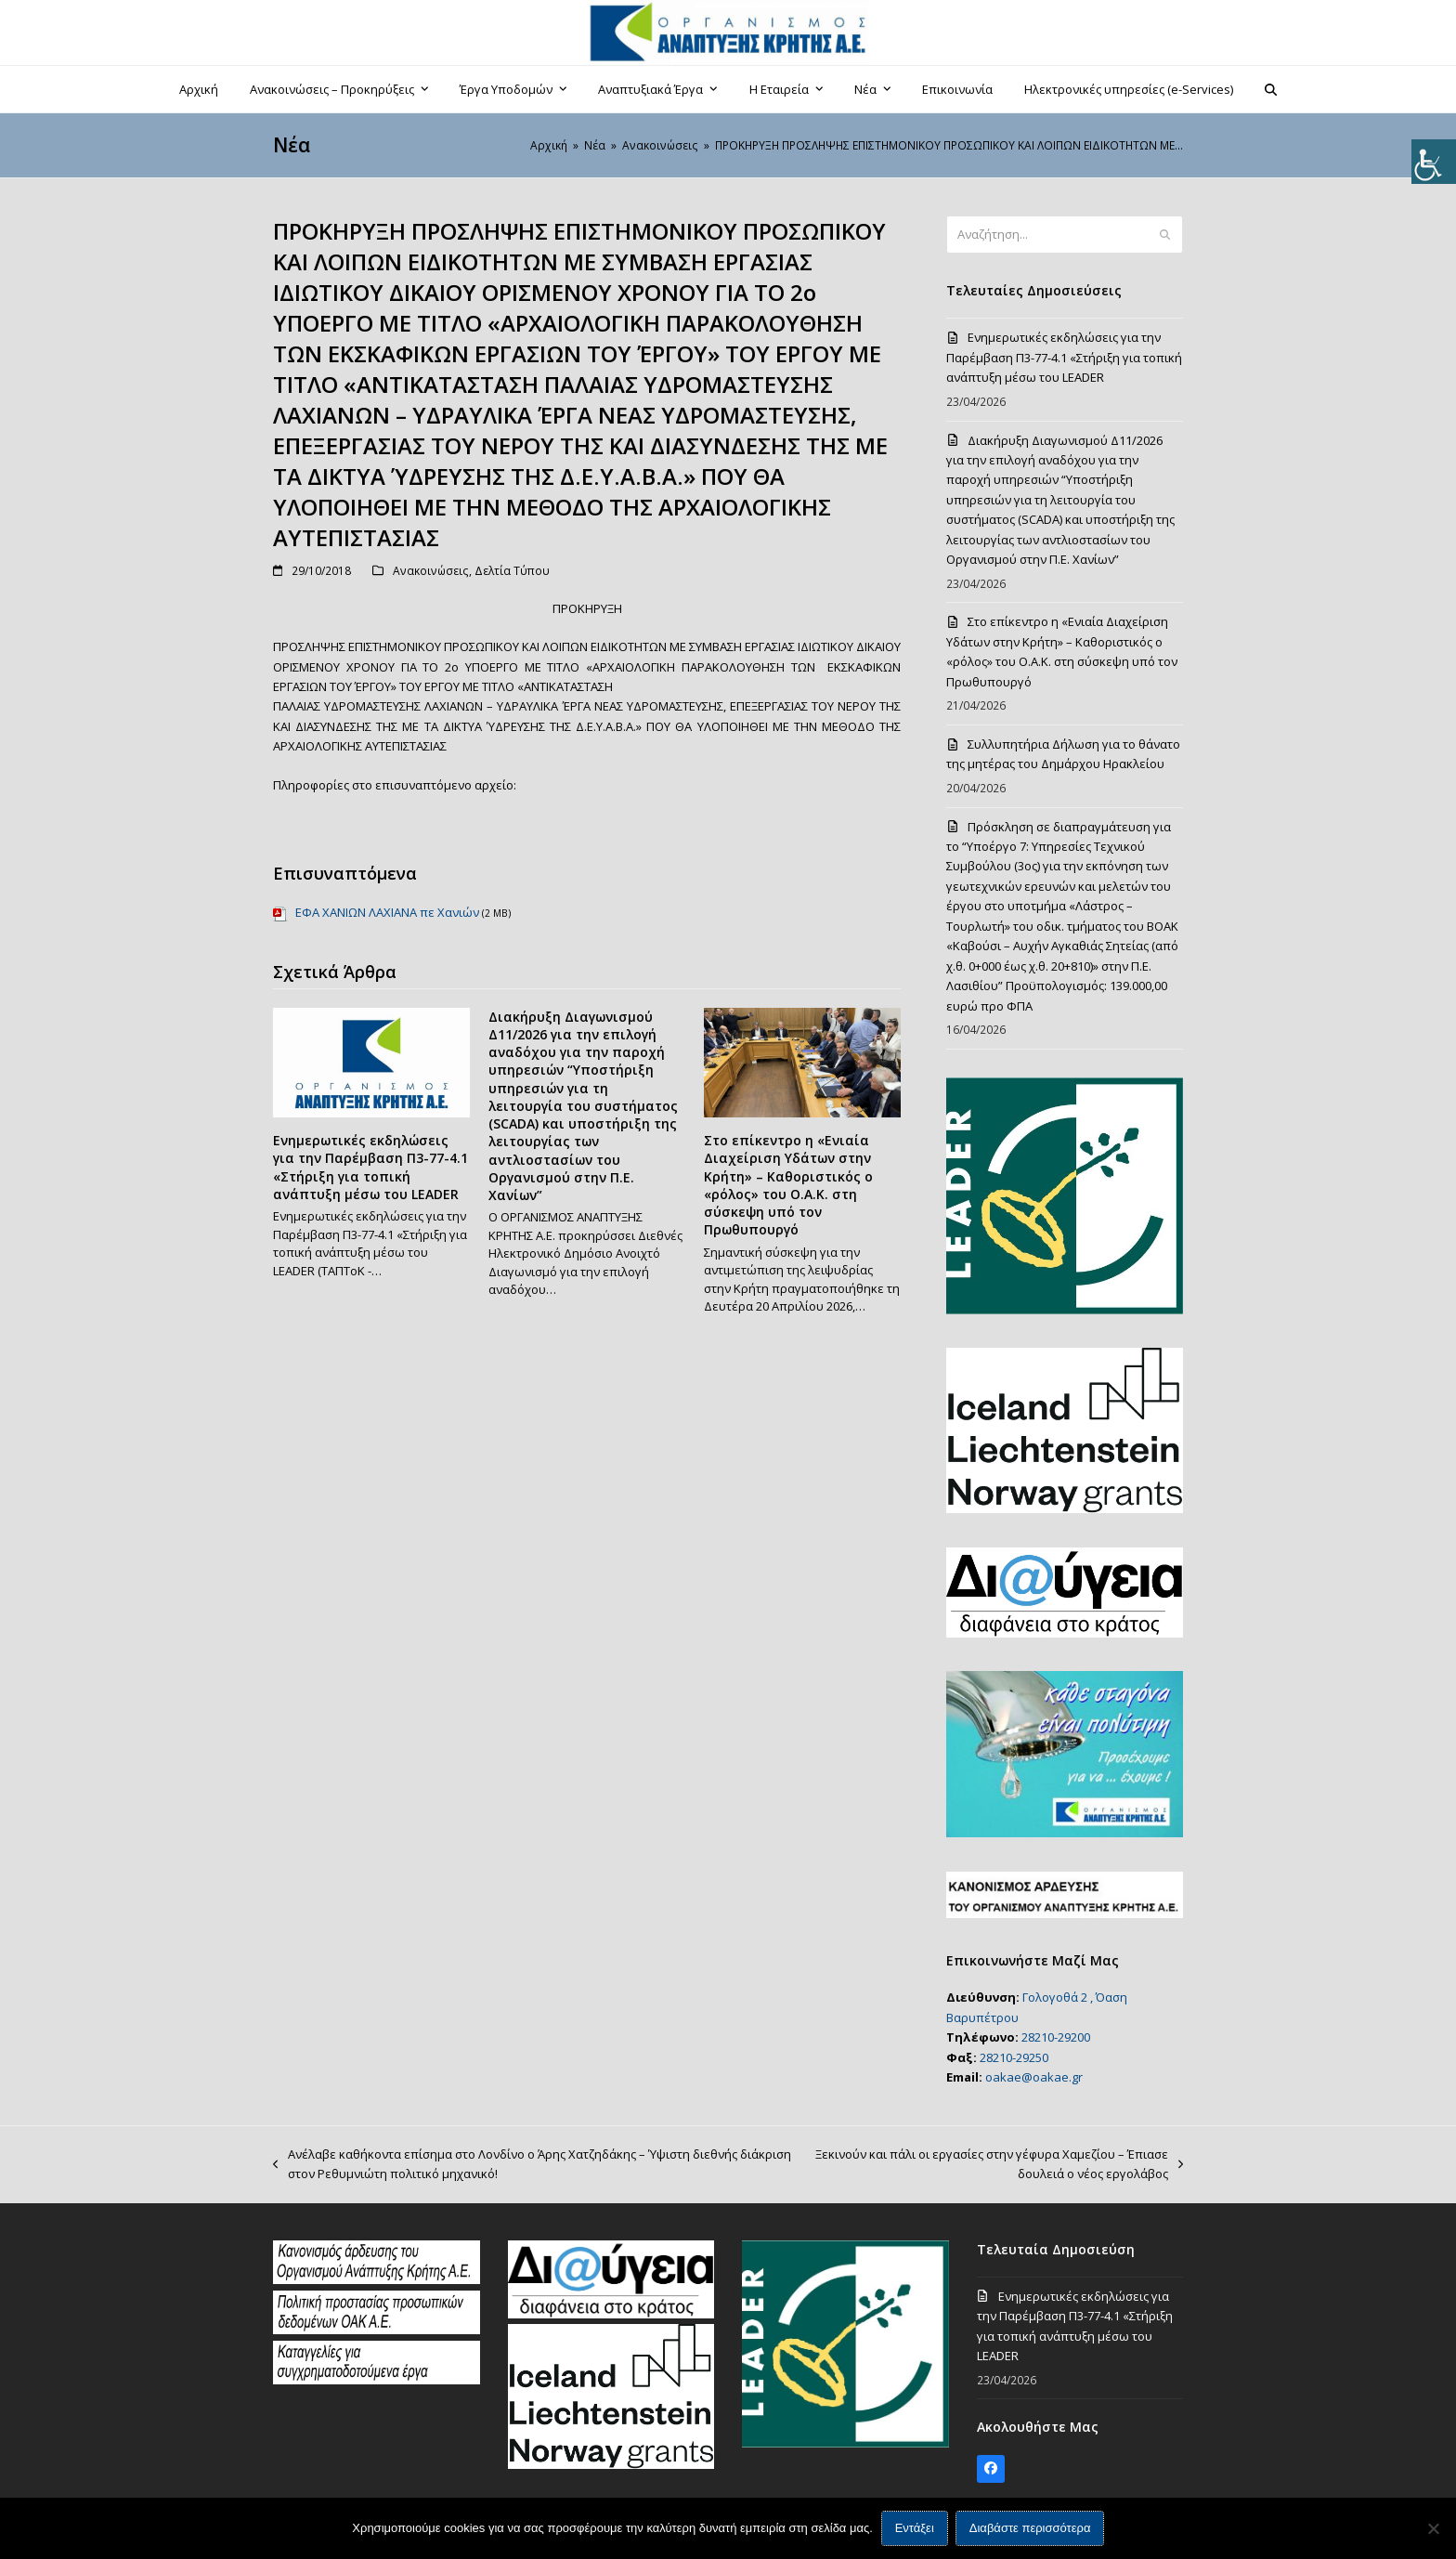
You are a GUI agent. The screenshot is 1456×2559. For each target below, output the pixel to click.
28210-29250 (1014, 2057)
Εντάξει (914, 2529)
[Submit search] (1165, 235)
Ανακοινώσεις (431, 571)
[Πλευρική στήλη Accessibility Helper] (1433, 161)
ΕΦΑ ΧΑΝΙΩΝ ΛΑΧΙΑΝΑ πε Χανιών (387, 912)
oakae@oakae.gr (1034, 2077)
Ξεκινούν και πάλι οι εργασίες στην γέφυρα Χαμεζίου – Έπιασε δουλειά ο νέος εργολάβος (997, 2165)
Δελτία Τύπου (512, 571)
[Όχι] (1433, 2528)
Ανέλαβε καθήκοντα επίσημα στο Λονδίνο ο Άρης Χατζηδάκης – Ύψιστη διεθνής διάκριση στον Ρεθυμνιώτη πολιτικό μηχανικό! (532, 2165)
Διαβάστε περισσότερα (1030, 2529)
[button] (1271, 89)
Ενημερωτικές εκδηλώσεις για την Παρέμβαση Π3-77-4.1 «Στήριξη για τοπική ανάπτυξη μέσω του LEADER (370, 1167)
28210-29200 (1055, 2037)
